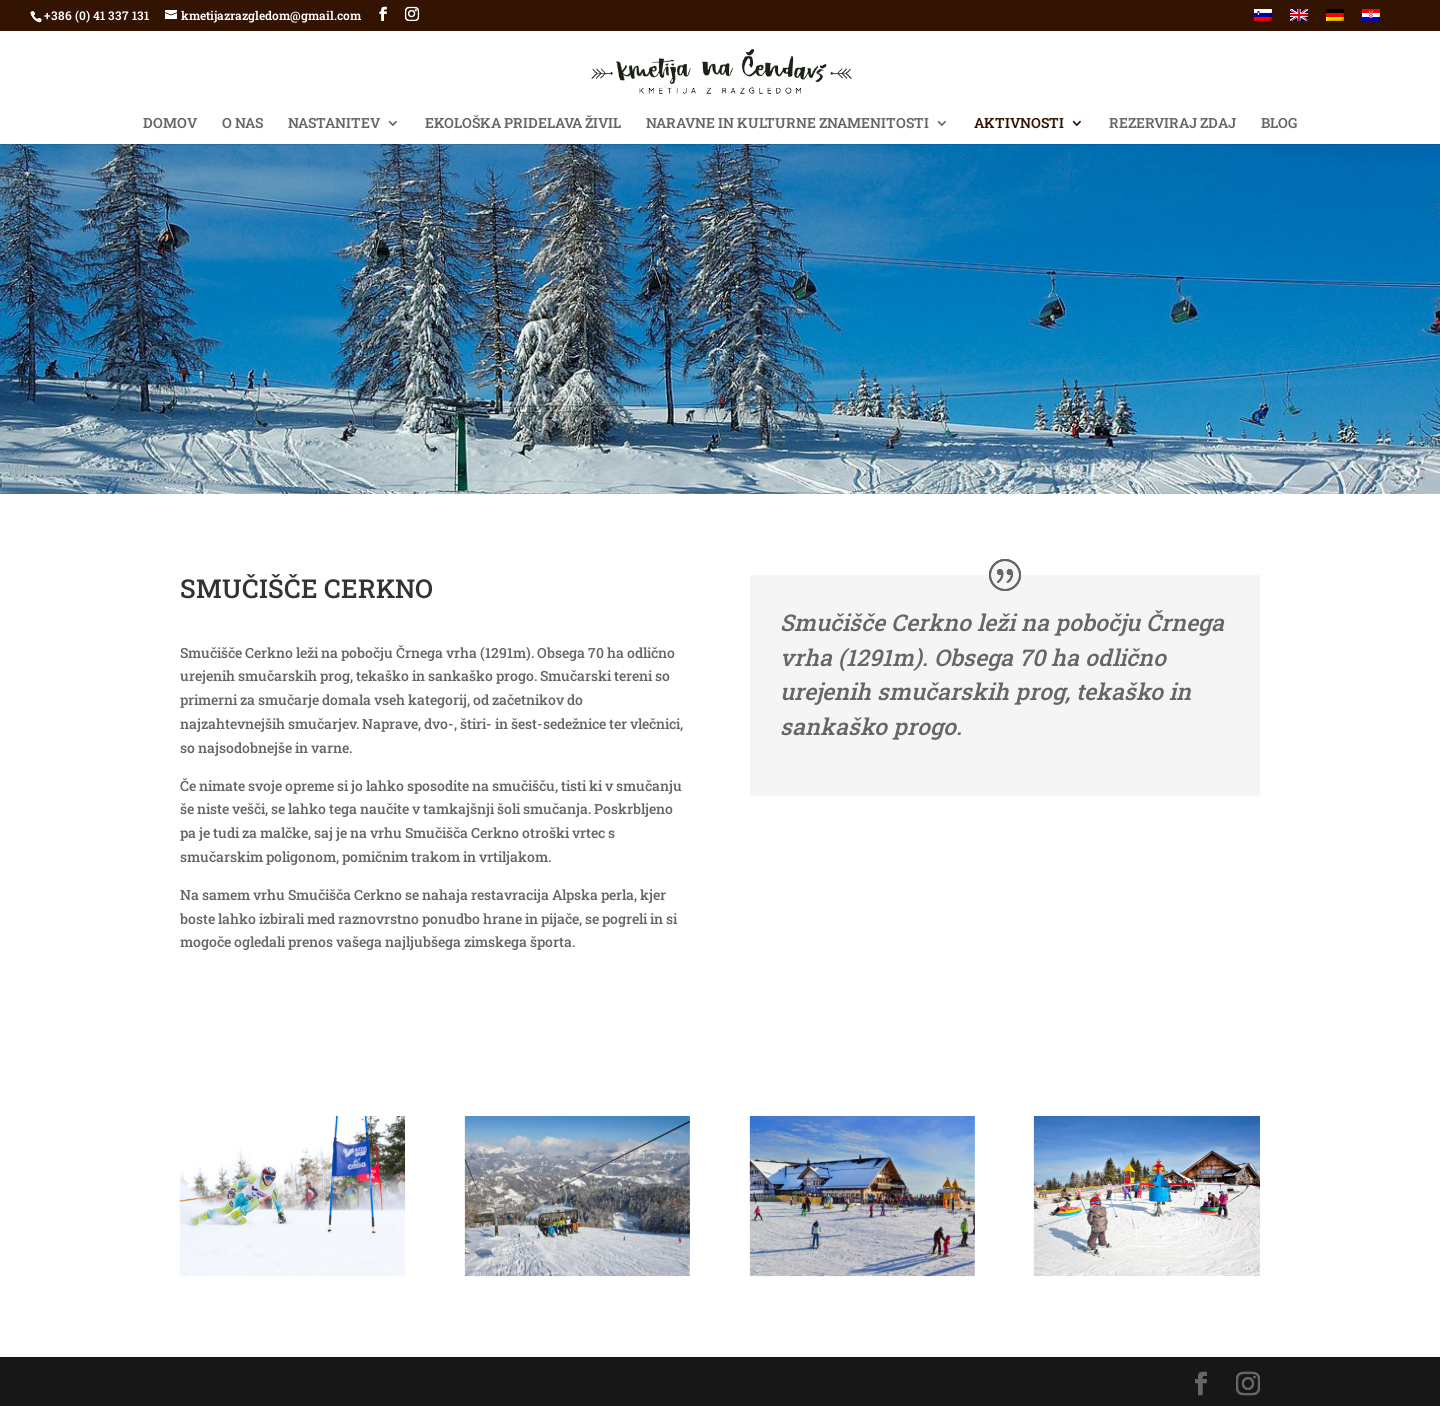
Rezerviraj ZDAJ (1172, 124)
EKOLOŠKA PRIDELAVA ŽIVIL (523, 124)
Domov (170, 124)
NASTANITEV (334, 124)
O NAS (242, 124)
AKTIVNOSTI (1019, 124)
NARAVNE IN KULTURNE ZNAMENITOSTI (787, 124)
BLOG (1279, 124)
